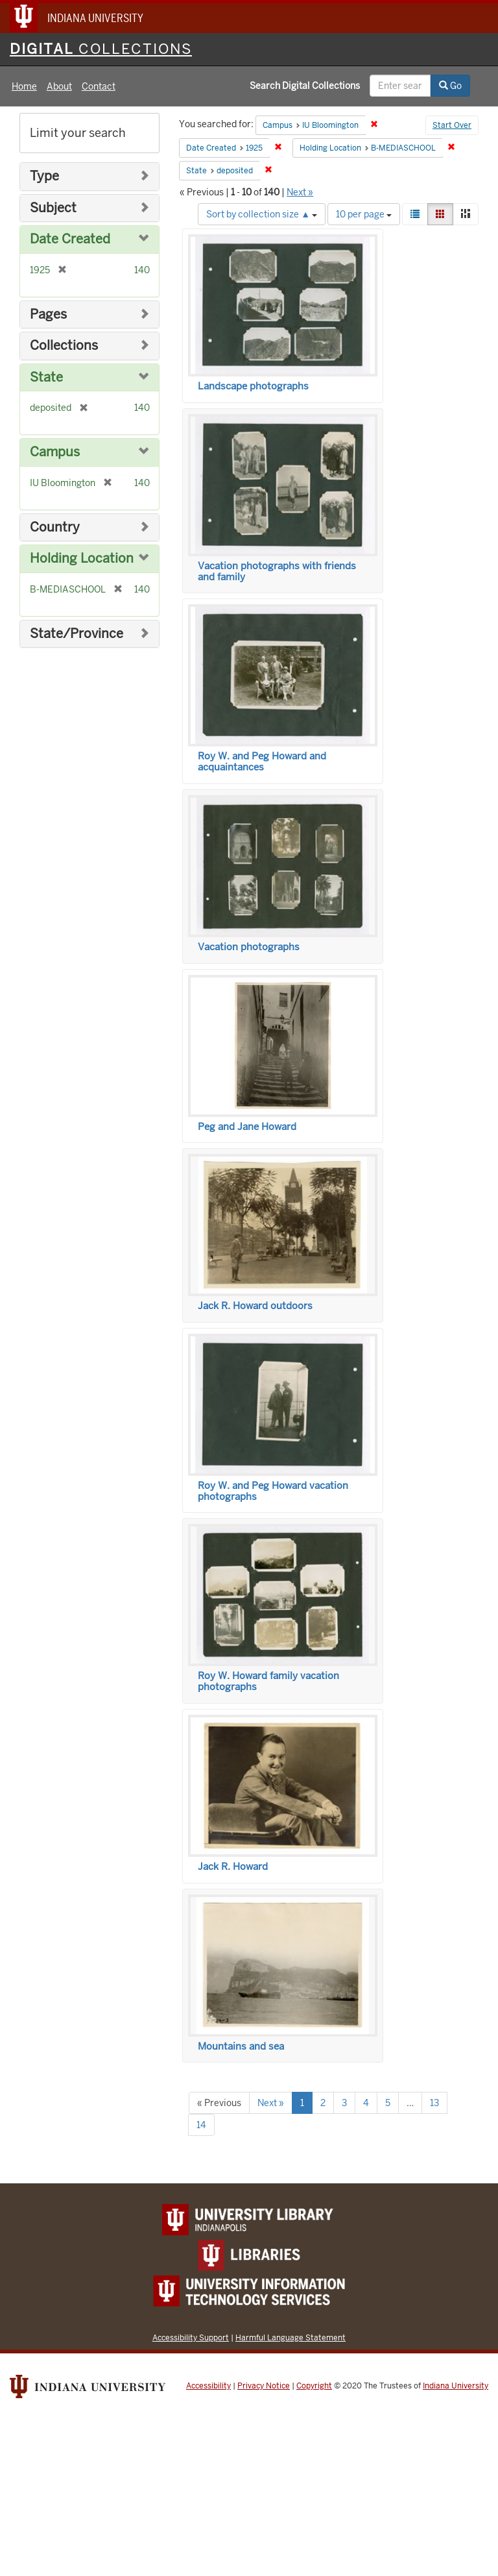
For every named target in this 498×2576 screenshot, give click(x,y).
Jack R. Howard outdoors (255, 1305)
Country (55, 527)
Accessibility (208, 2386)
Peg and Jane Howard (247, 1126)
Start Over (452, 125)
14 (201, 2125)
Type (44, 176)
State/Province (76, 634)
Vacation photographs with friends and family (277, 571)
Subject (53, 208)
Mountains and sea (241, 2046)
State (46, 377)
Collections (64, 345)
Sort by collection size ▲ (261, 214)
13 (434, 2103)
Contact (98, 86)
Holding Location (82, 558)
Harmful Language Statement (290, 2337)
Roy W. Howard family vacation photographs (268, 1681)
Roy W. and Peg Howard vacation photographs (273, 1491)
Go (450, 86)
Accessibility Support (190, 2337)
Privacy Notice (263, 2386)
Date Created (70, 239)
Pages (48, 314)
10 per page (364, 214)
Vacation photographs (249, 946)
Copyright (314, 2386)
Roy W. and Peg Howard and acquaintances (262, 762)
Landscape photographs (253, 386)
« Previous (219, 2103)
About (59, 86)
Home (24, 86)
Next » (300, 192)
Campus (55, 452)
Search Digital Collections (305, 86)
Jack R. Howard (233, 1866)
